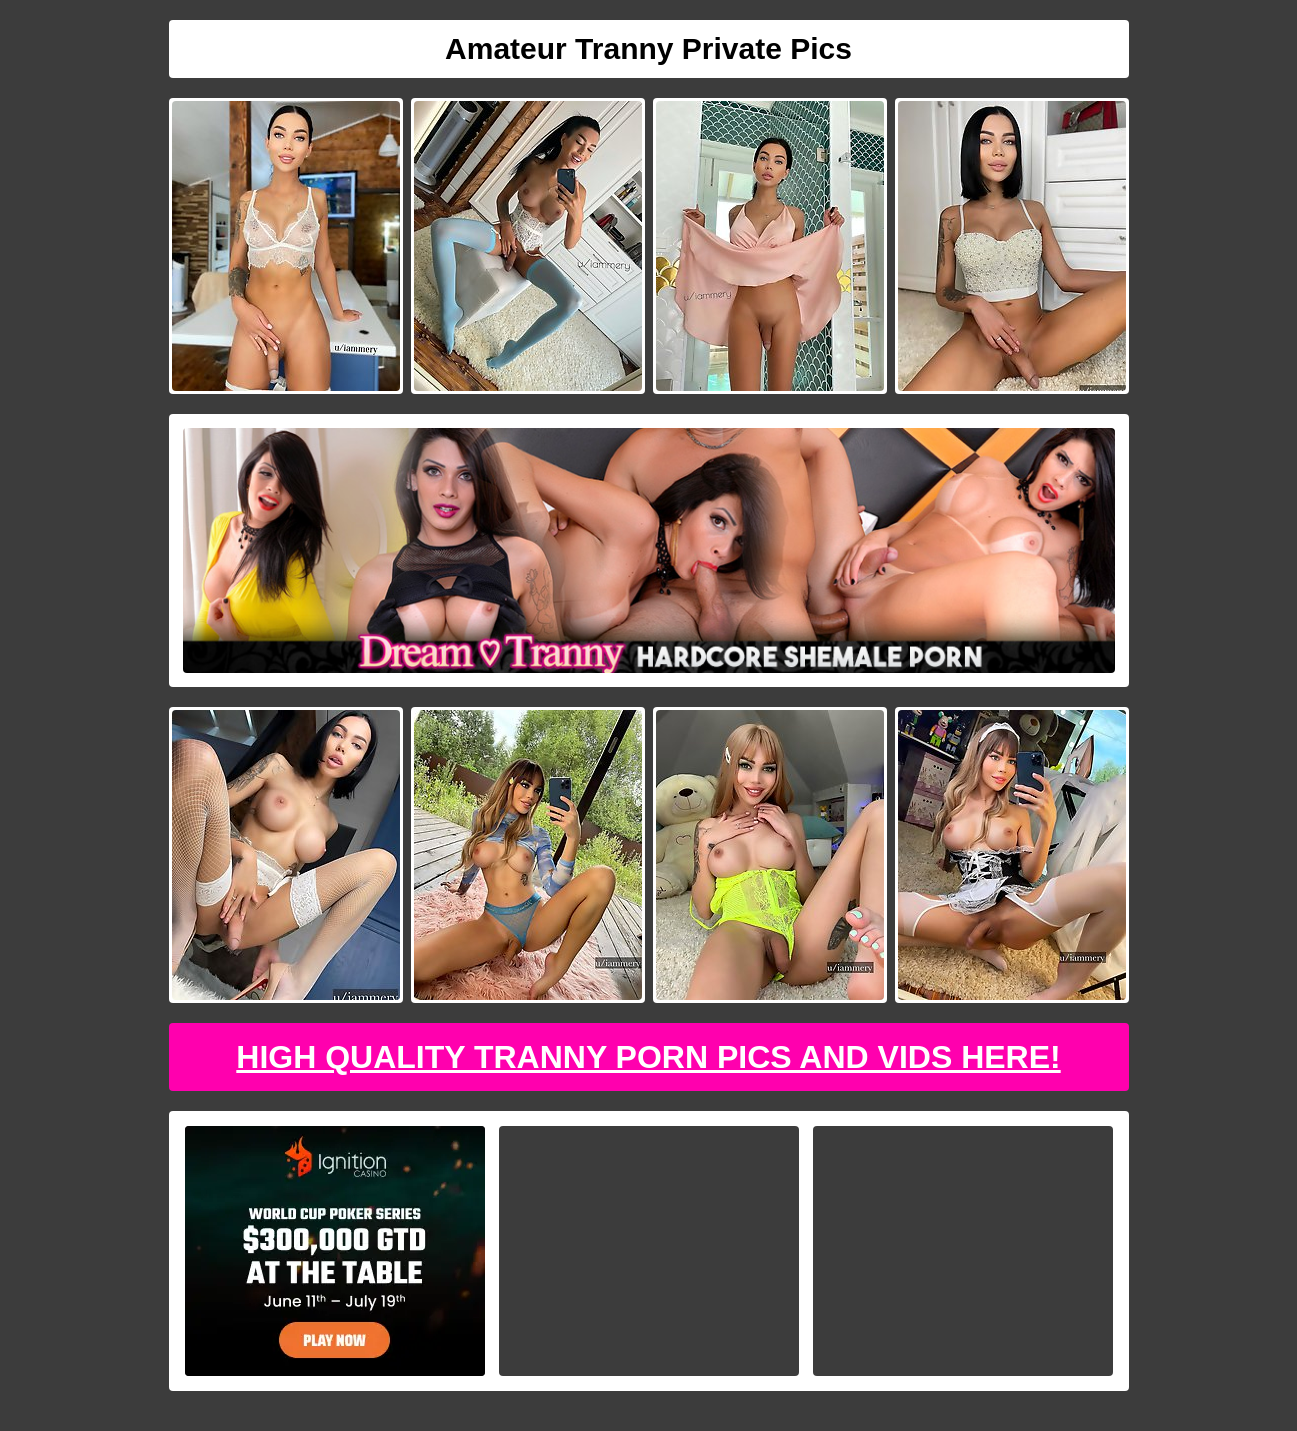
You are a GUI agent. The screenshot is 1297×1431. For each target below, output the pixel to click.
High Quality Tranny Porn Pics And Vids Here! (648, 1057)
